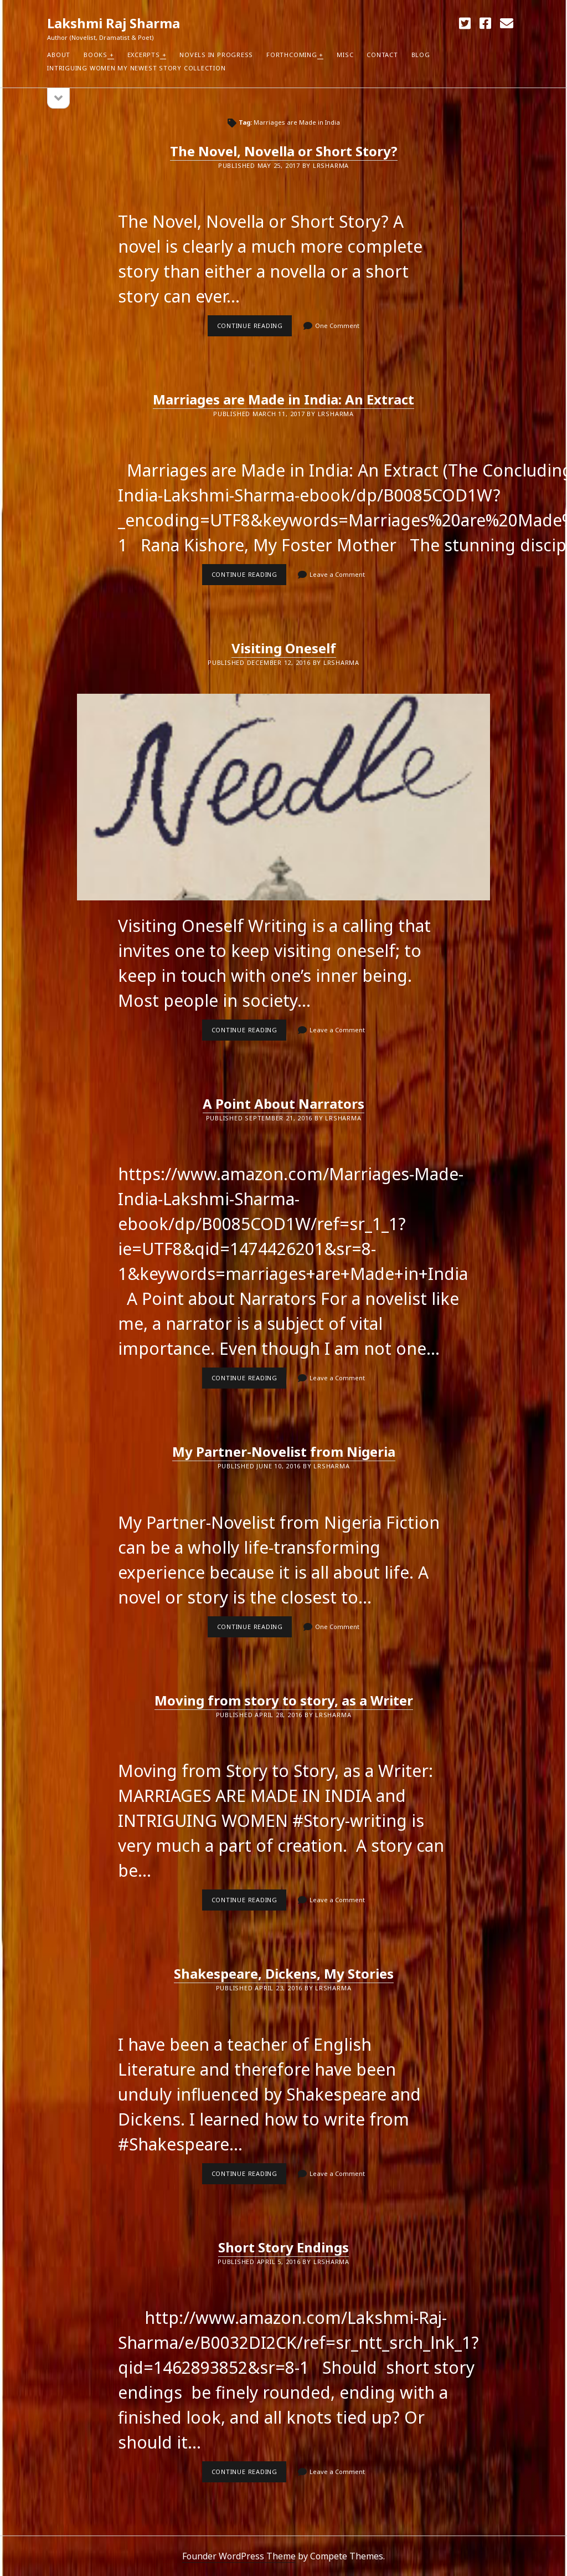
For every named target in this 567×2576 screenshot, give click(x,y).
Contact (382, 54)
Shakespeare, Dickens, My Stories (284, 1973)
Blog (420, 54)
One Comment (337, 325)
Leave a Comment (337, 574)
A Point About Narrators (283, 1103)
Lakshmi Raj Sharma (113, 23)
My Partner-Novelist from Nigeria (283, 1451)
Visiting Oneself (283, 648)
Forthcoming (291, 54)
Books (95, 54)
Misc (345, 54)
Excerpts (143, 54)
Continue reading (254, 328)
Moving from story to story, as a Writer (283, 1700)
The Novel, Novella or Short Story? (284, 151)
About (58, 54)
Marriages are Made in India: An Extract (283, 399)
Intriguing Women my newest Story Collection (136, 68)
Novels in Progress (216, 54)
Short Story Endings (283, 2247)
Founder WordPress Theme (239, 2556)
